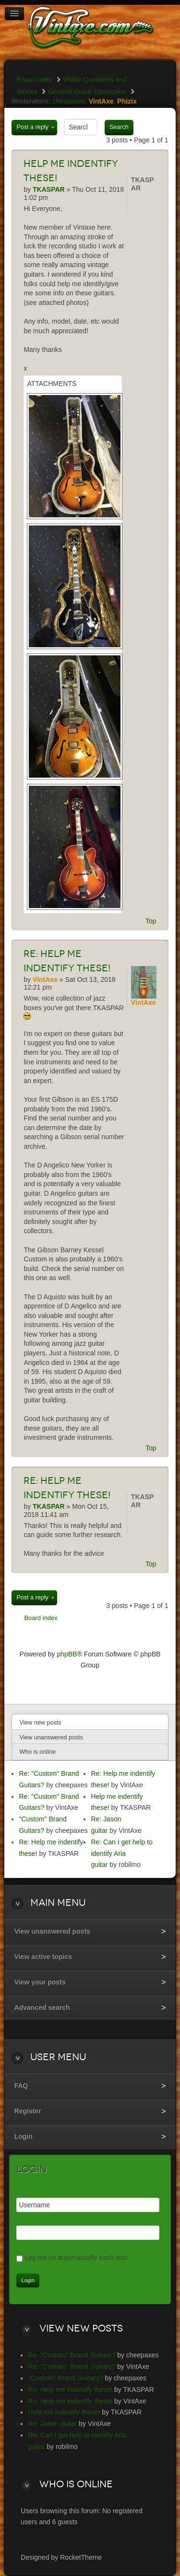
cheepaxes (68, 101)
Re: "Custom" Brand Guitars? (71, 2355)
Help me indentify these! (64, 2412)
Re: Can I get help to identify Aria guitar (121, 1853)
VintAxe (101, 101)
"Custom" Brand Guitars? (65, 2378)
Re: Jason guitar (52, 2423)
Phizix (126, 101)
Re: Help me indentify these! (70, 2389)
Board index (34, 79)
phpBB (67, 1654)
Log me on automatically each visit (75, 2257)
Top (150, 921)
